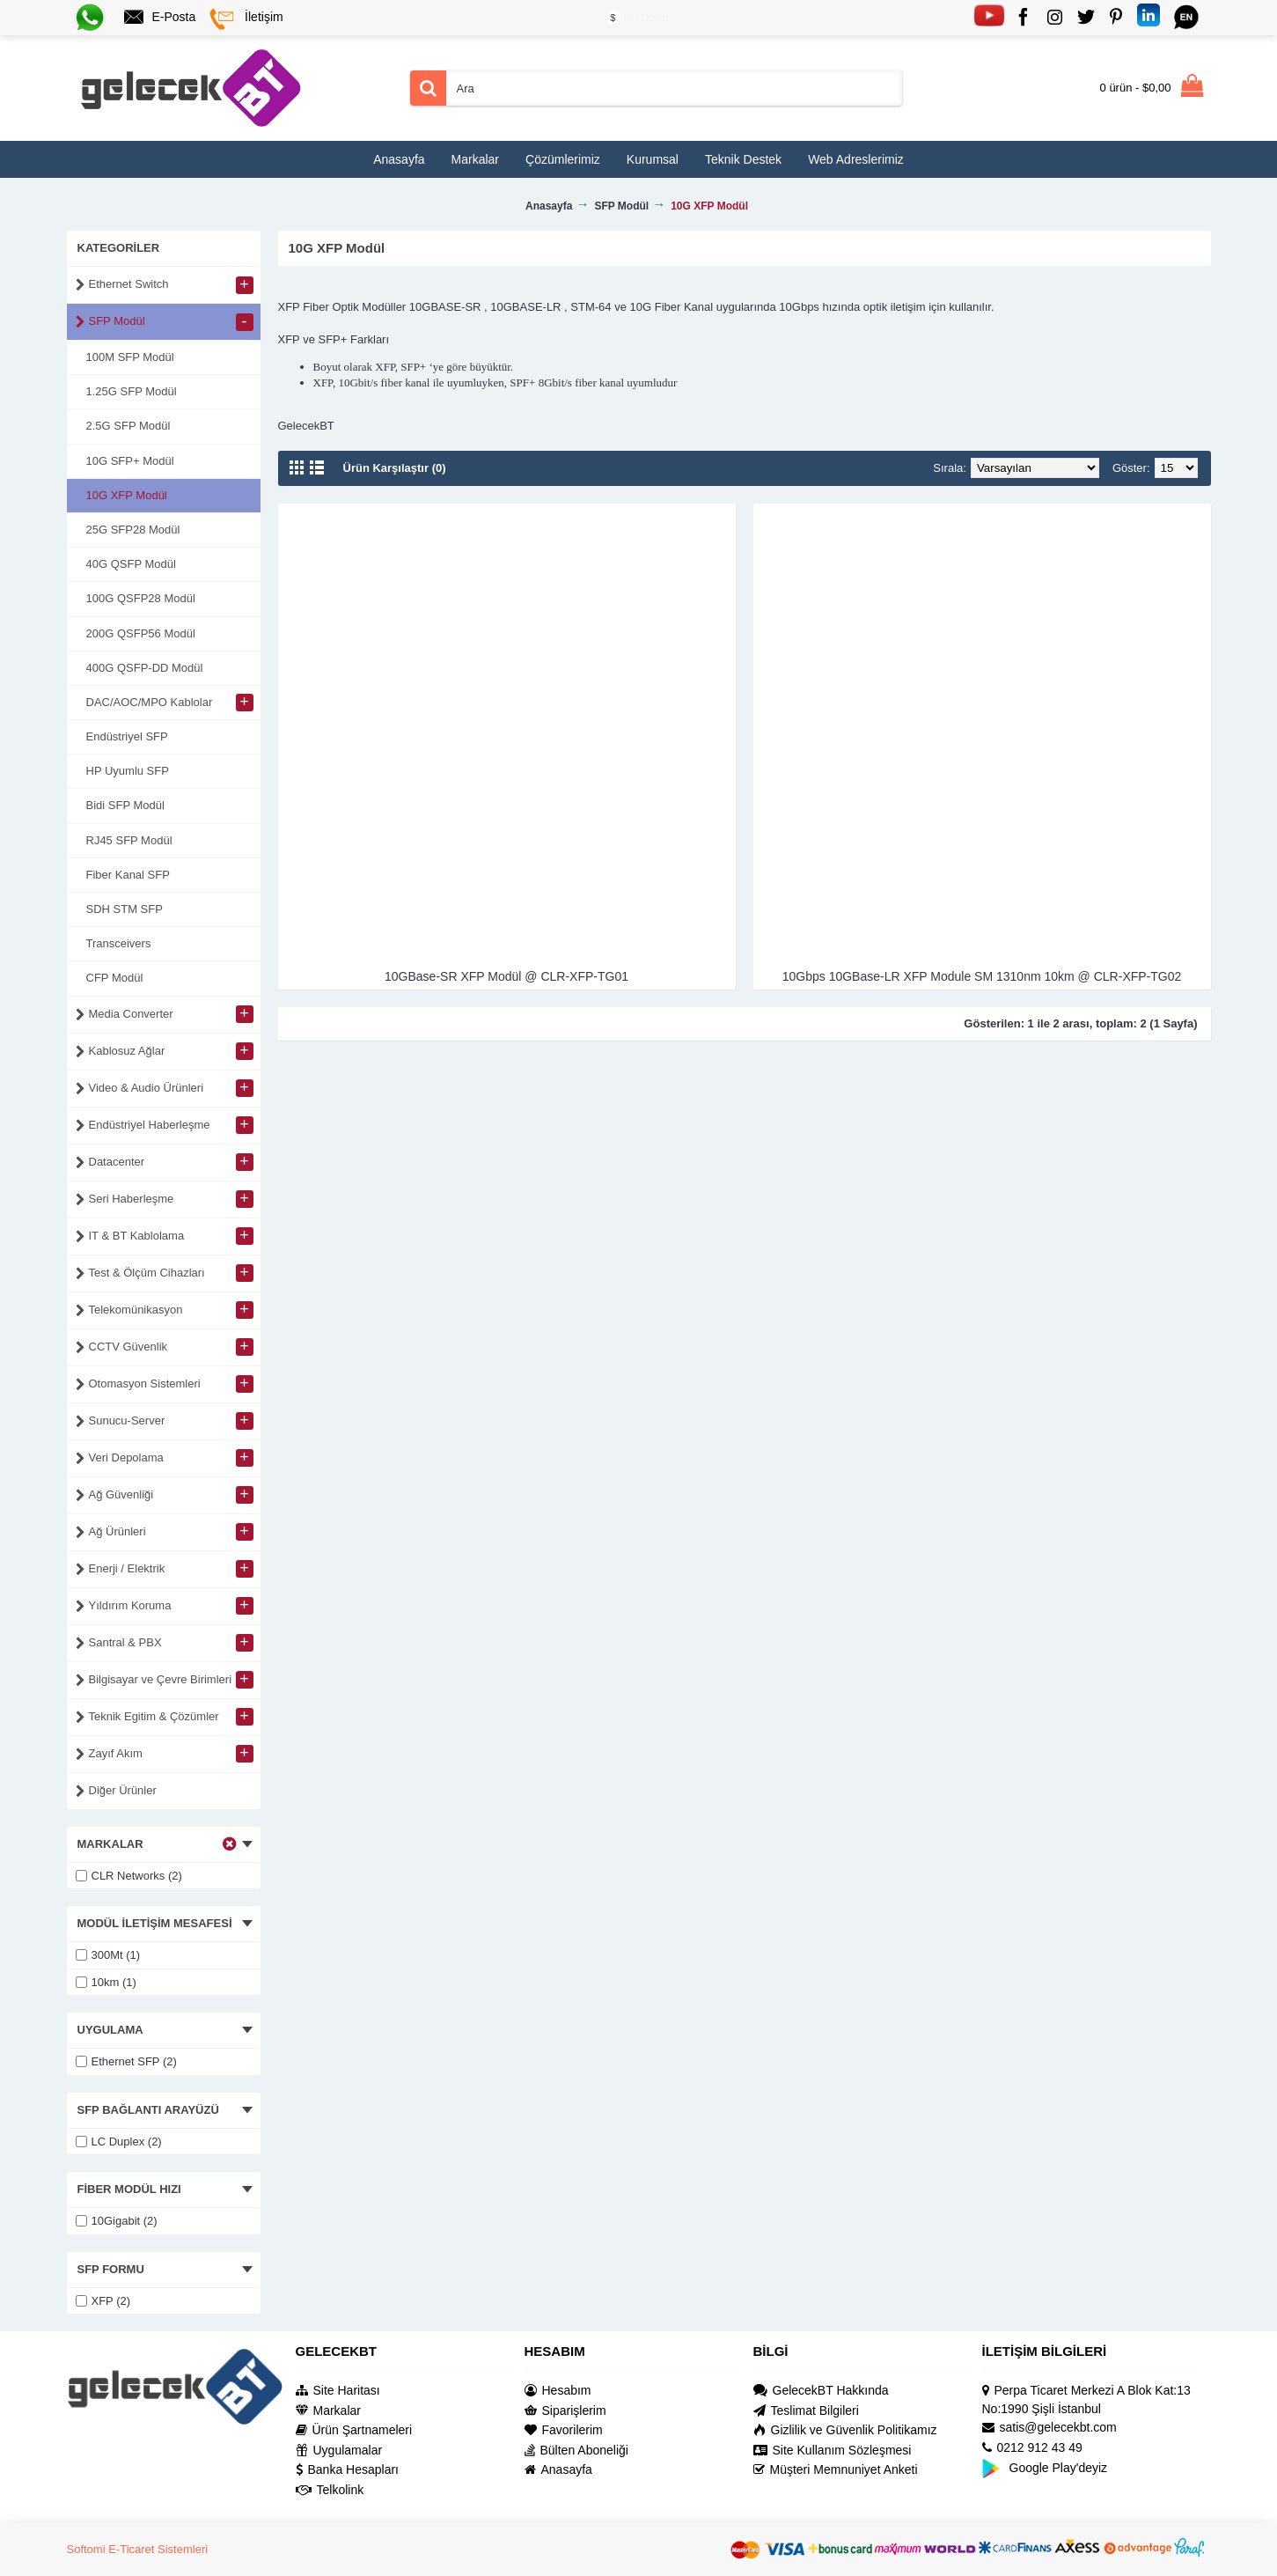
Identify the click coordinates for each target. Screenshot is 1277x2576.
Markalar (328, 2410)
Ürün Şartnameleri (354, 2430)
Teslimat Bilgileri (806, 2410)
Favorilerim (564, 2430)
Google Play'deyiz (1045, 2468)
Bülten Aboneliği (576, 2450)
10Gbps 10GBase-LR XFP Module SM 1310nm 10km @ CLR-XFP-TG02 (982, 976)
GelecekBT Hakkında (821, 2390)
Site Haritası (338, 2390)
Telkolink (330, 2490)
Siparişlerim (565, 2410)
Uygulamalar (339, 2450)
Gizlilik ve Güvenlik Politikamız (845, 2430)
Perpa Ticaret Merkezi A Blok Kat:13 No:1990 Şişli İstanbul (1086, 2399)
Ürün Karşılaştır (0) (394, 468)
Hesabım (558, 2390)
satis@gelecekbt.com (1049, 2427)
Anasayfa (558, 2469)
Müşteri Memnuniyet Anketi (835, 2469)
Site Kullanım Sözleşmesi (832, 2450)
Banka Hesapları (348, 2469)
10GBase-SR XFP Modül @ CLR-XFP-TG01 (506, 976)
